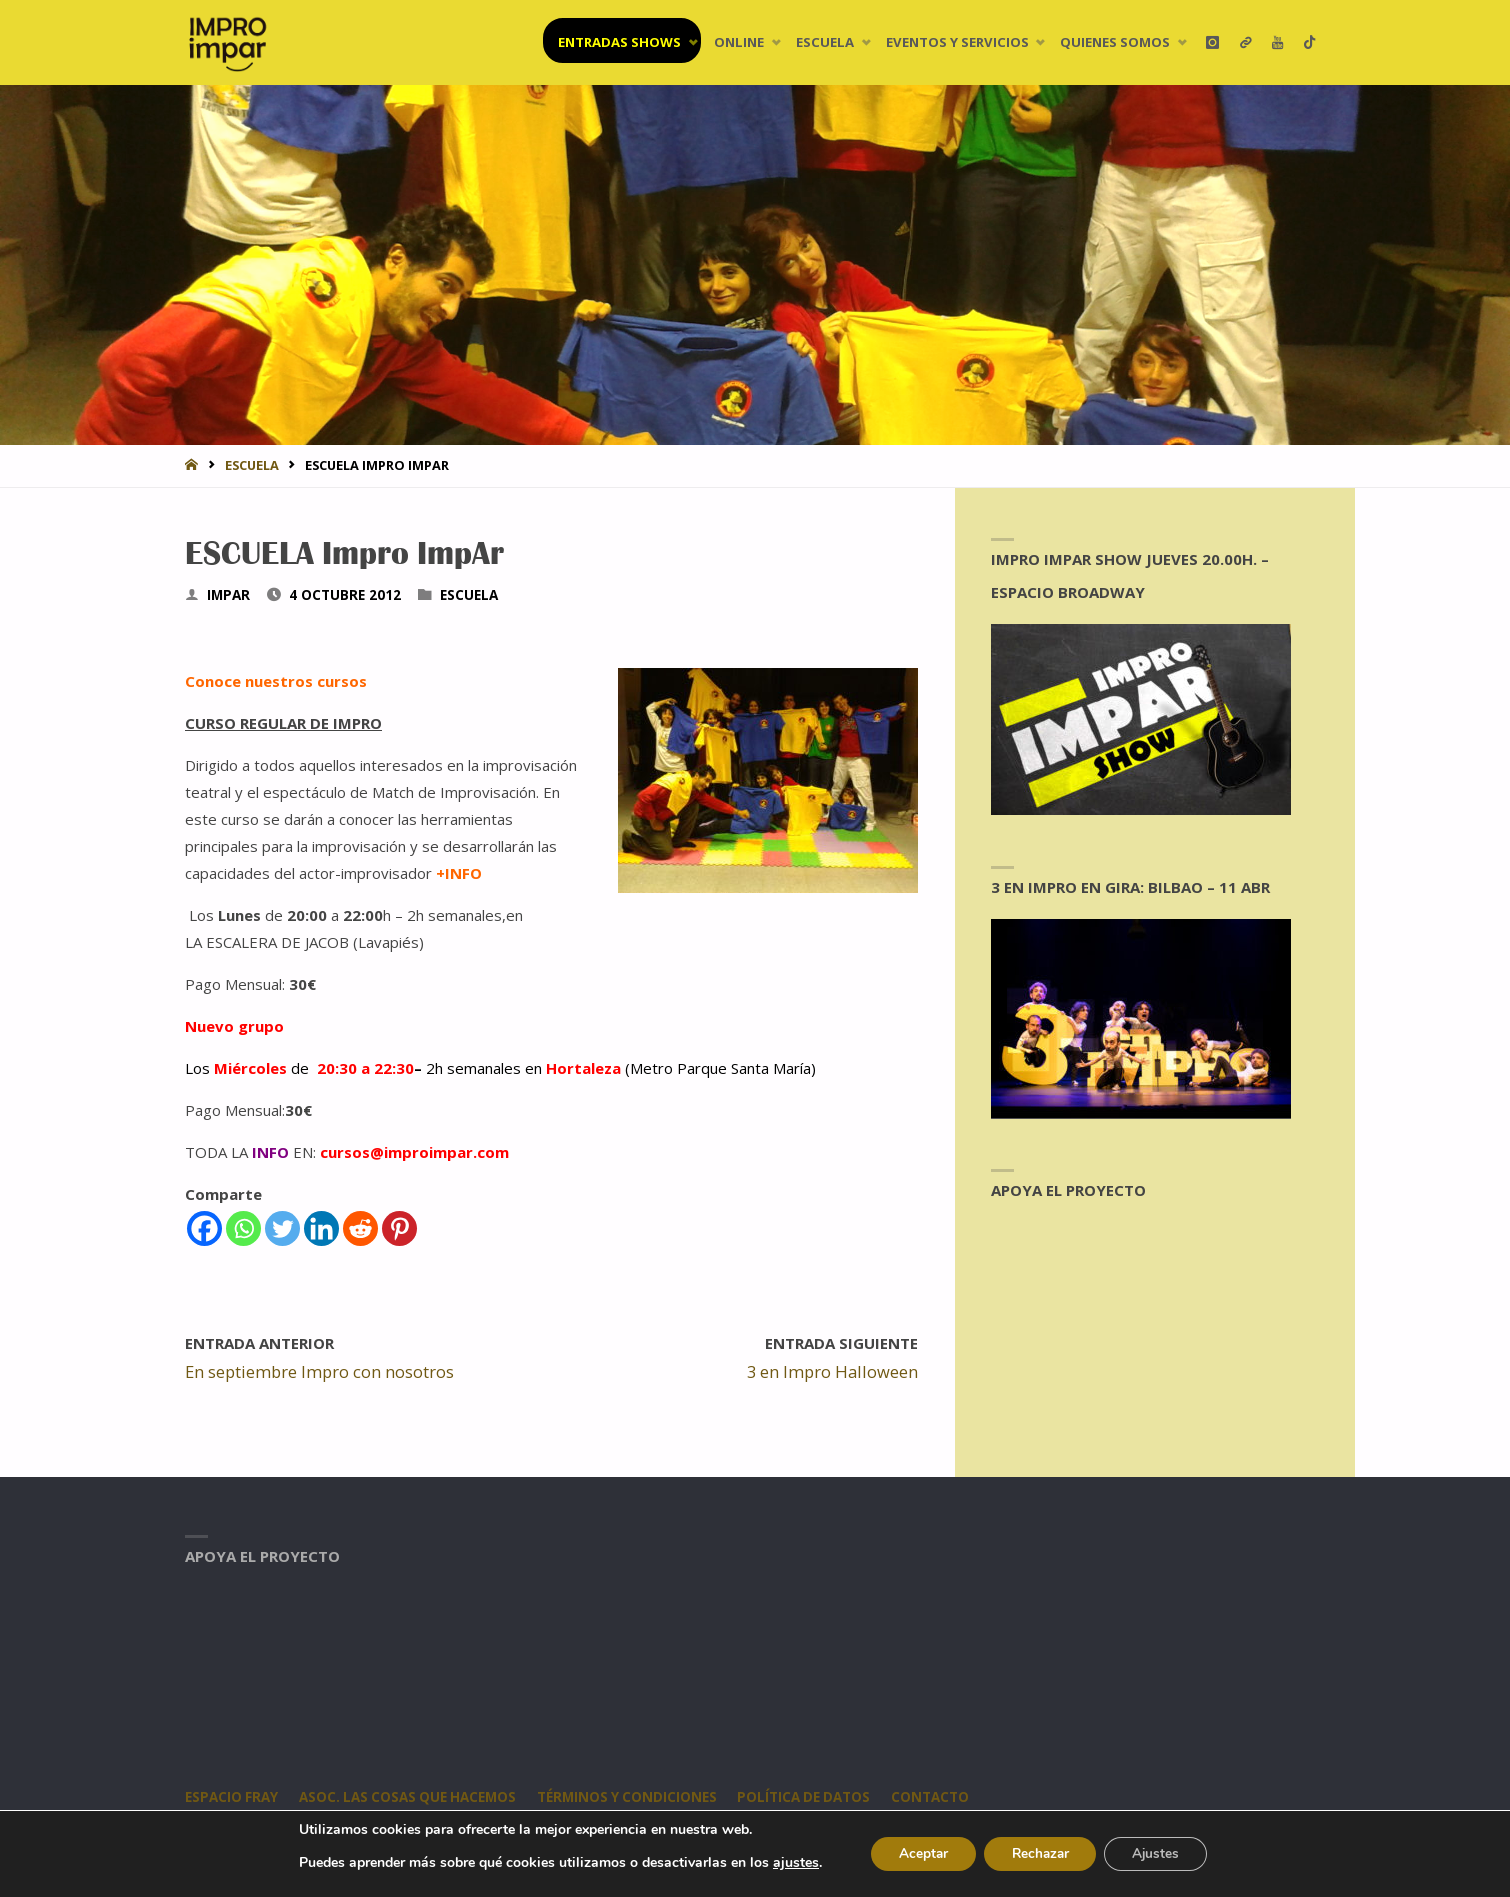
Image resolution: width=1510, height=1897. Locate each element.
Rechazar (1040, 1853)
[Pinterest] (399, 1228)
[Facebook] (204, 1228)
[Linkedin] (321, 1228)
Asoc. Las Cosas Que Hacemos (410, 1797)
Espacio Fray (232, 1797)
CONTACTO (940, 1797)
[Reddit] (360, 1228)
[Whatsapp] (243, 1228)
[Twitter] (282, 1228)
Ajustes (1162, 1853)
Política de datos (812, 1797)
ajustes (787, 1863)
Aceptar (917, 1853)
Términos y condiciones (633, 1797)
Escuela (252, 465)
